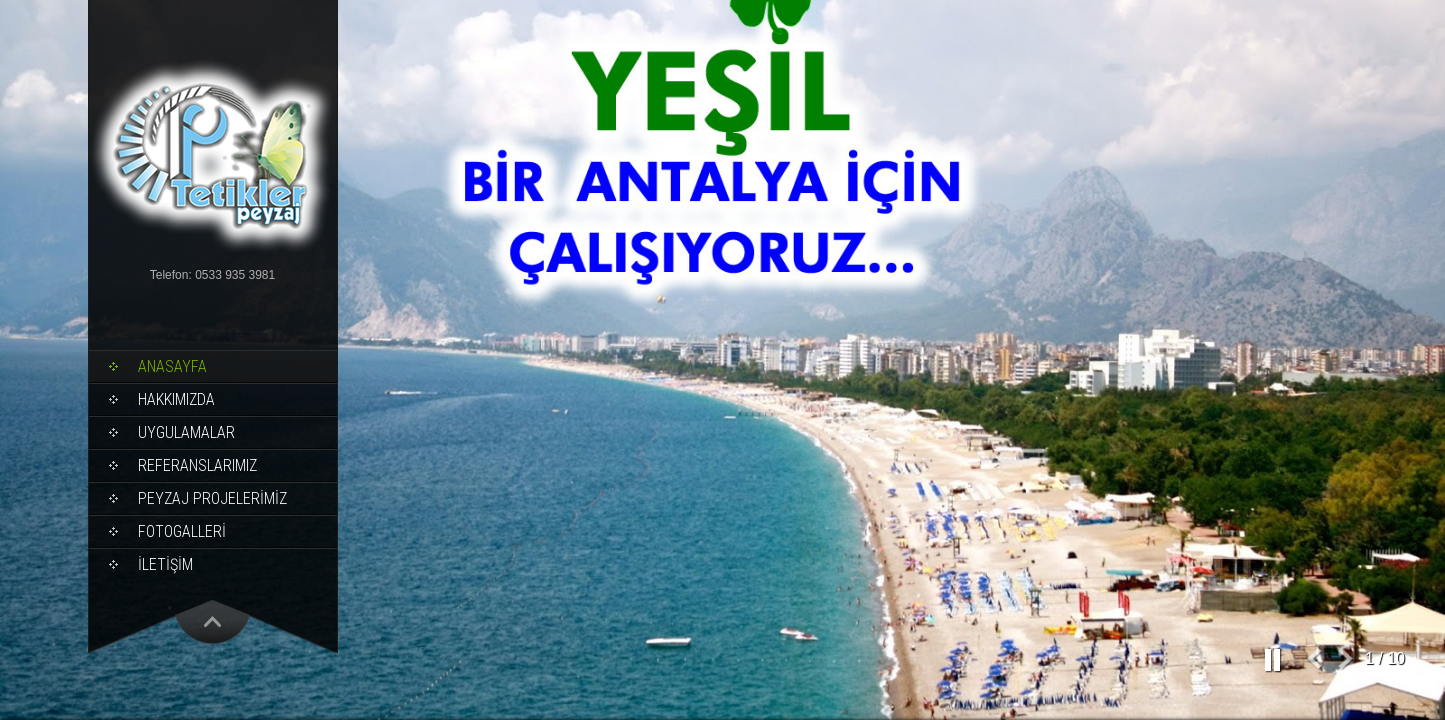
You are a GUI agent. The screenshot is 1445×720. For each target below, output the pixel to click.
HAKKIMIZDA (176, 399)
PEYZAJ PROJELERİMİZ (212, 498)
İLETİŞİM (165, 564)
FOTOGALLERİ (182, 531)
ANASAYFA (172, 366)
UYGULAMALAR (186, 432)
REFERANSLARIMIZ (197, 465)
